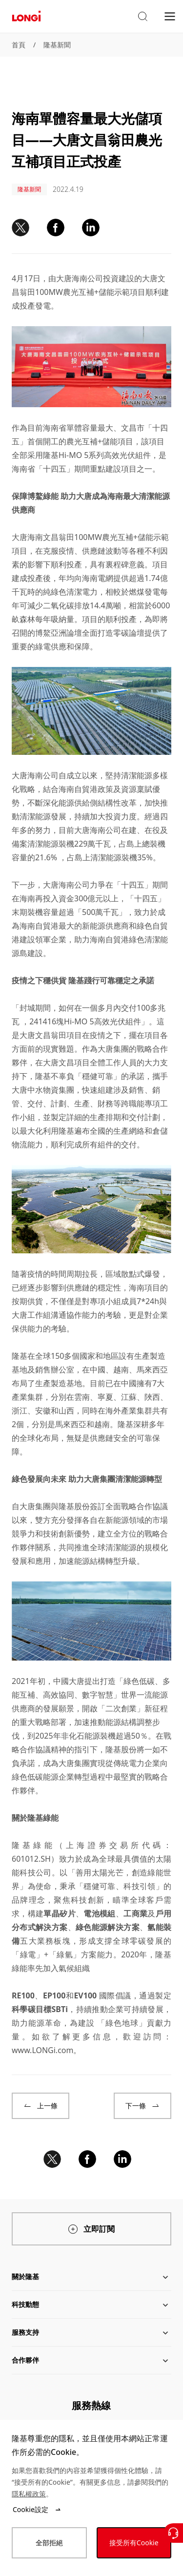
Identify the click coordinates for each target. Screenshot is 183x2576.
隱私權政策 (29, 2493)
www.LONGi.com (42, 2050)
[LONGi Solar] (26, 16)
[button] (142, 16)
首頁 (18, 44)
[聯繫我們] (173, 2533)
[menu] (170, 16)
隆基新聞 (57, 44)
